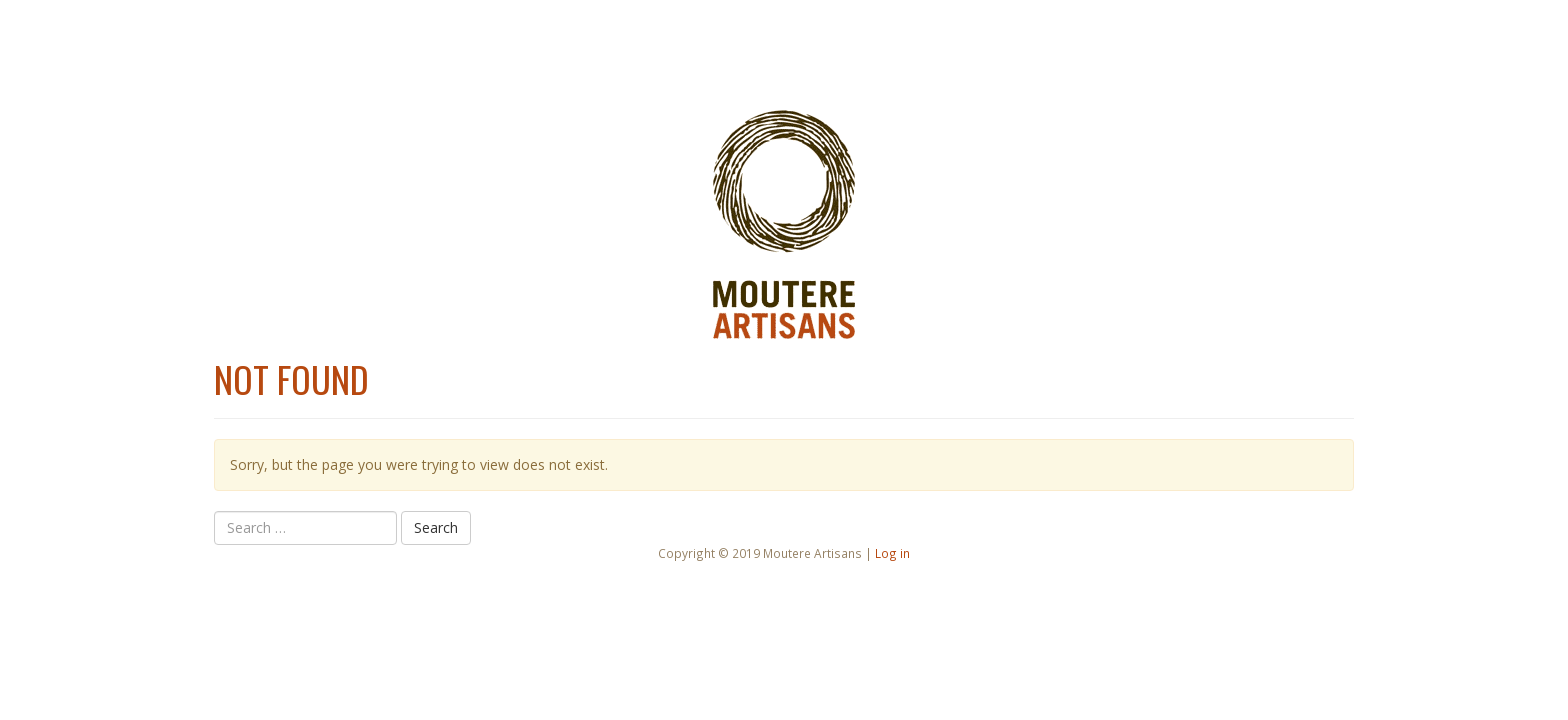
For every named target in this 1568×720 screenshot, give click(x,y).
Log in (892, 553)
